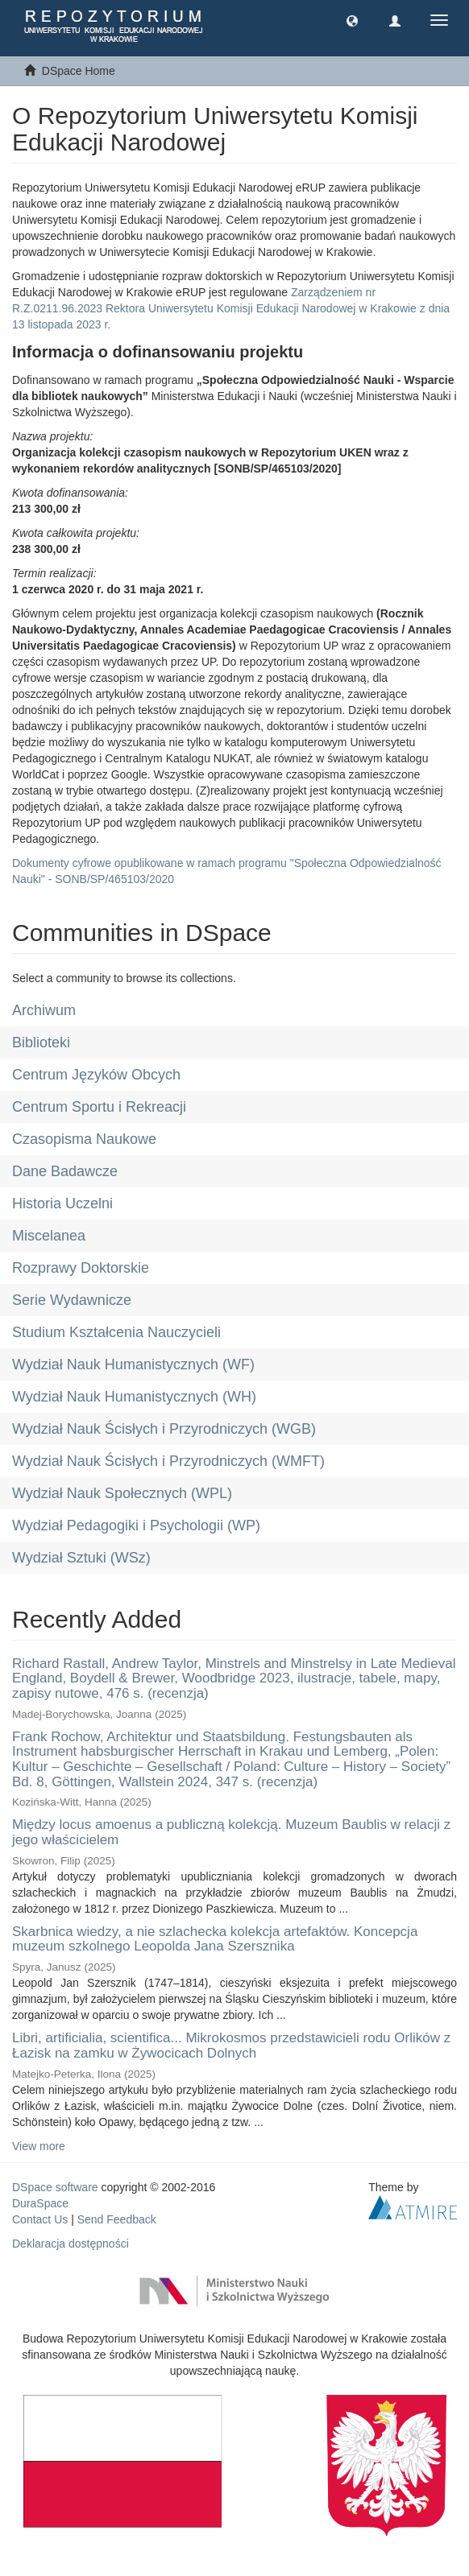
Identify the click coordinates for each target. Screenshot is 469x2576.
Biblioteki (41, 1042)
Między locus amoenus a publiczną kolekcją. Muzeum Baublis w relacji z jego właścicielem (231, 1832)
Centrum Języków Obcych (96, 1075)
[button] (352, 20)
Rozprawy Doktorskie (80, 1268)
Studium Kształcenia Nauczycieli (116, 1332)
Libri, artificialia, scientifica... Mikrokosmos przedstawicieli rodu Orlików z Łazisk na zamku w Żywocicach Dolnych (231, 2045)
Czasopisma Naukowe (84, 1139)
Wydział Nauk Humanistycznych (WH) (134, 1397)
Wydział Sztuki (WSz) (81, 1558)
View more (38, 2146)
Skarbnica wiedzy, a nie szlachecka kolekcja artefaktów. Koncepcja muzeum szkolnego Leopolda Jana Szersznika (214, 1939)
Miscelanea (48, 1236)
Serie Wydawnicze (71, 1300)
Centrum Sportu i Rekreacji (99, 1107)
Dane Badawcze (65, 1171)
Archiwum (44, 1010)
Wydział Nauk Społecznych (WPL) (122, 1493)
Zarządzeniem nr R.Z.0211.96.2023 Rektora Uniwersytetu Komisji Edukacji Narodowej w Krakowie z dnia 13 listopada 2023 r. (231, 308)
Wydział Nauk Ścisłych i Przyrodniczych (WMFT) (168, 1461)
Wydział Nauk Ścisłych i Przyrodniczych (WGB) (164, 1429)
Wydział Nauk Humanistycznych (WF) (133, 1364)
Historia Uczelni (62, 1203)
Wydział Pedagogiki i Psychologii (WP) (136, 1525)
